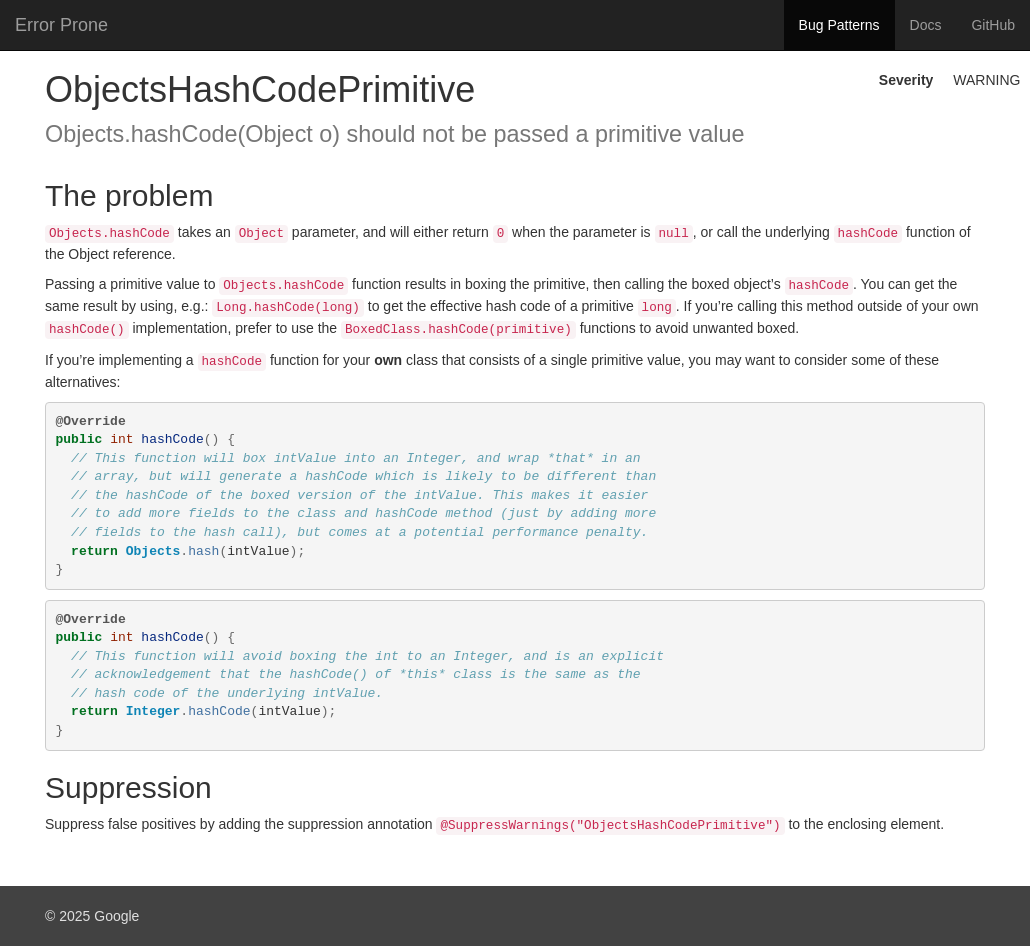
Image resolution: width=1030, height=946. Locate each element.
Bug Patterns (839, 25)
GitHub (993, 25)
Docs (926, 25)
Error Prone (61, 25)
